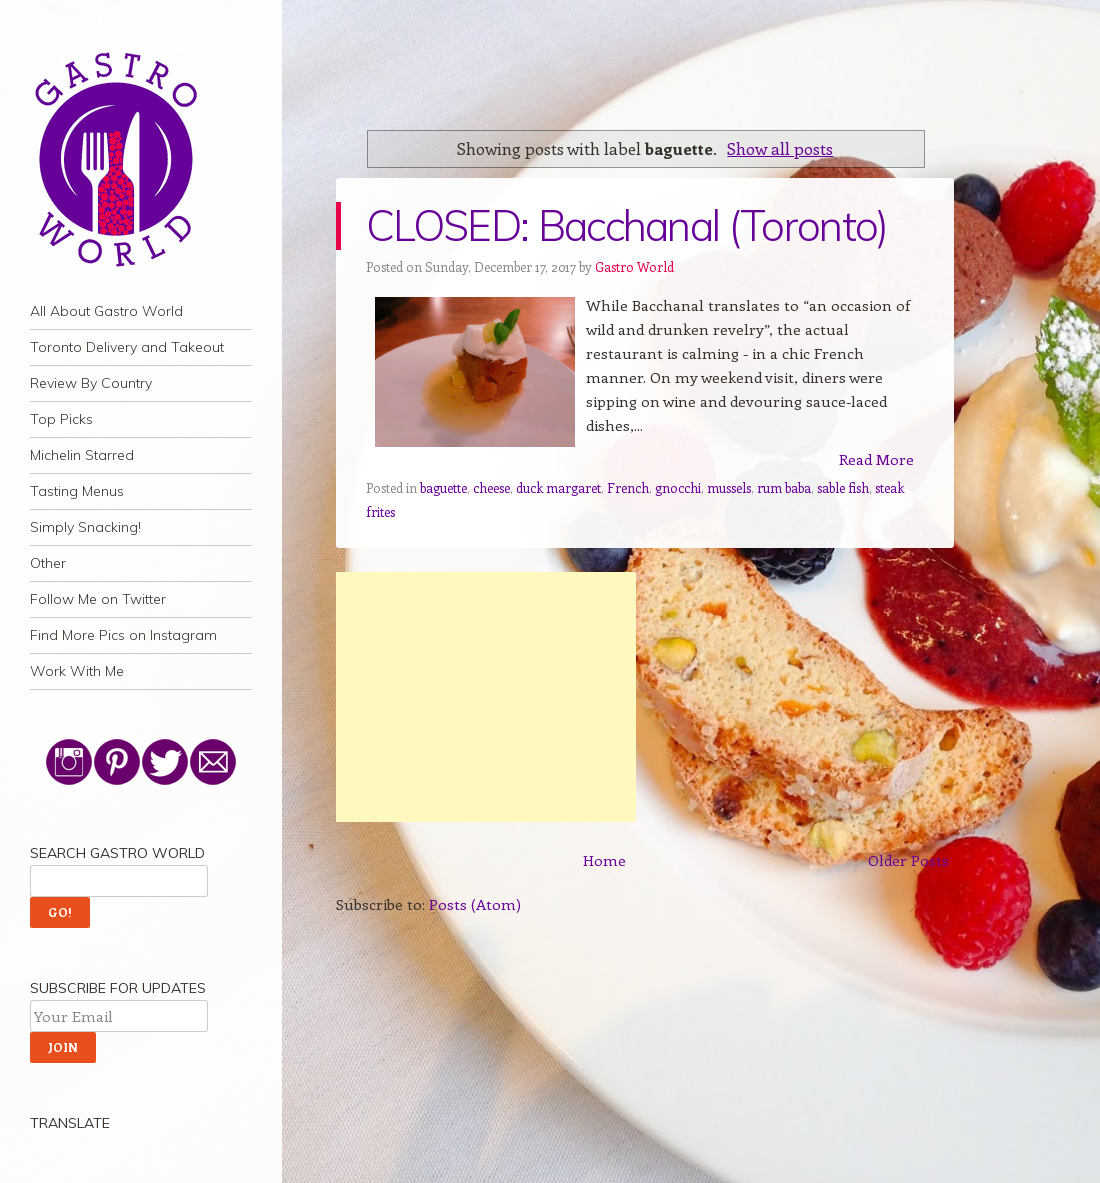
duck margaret (558, 487)
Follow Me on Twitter (98, 599)
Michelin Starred (82, 455)
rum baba (784, 487)
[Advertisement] (486, 697)
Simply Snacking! (85, 527)
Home (604, 860)
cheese (491, 487)
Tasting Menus (77, 491)
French (628, 487)
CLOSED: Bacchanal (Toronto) (627, 225)
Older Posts (908, 860)
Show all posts (780, 148)
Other (48, 563)
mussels (729, 487)
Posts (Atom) (475, 904)
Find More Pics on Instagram (123, 635)
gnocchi (678, 487)
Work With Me (77, 671)
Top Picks (61, 419)
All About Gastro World (106, 311)
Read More (876, 459)
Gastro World (634, 266)
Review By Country (91, 383)
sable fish (843, 487)
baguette (443, 487)
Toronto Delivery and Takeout (127, 347)
